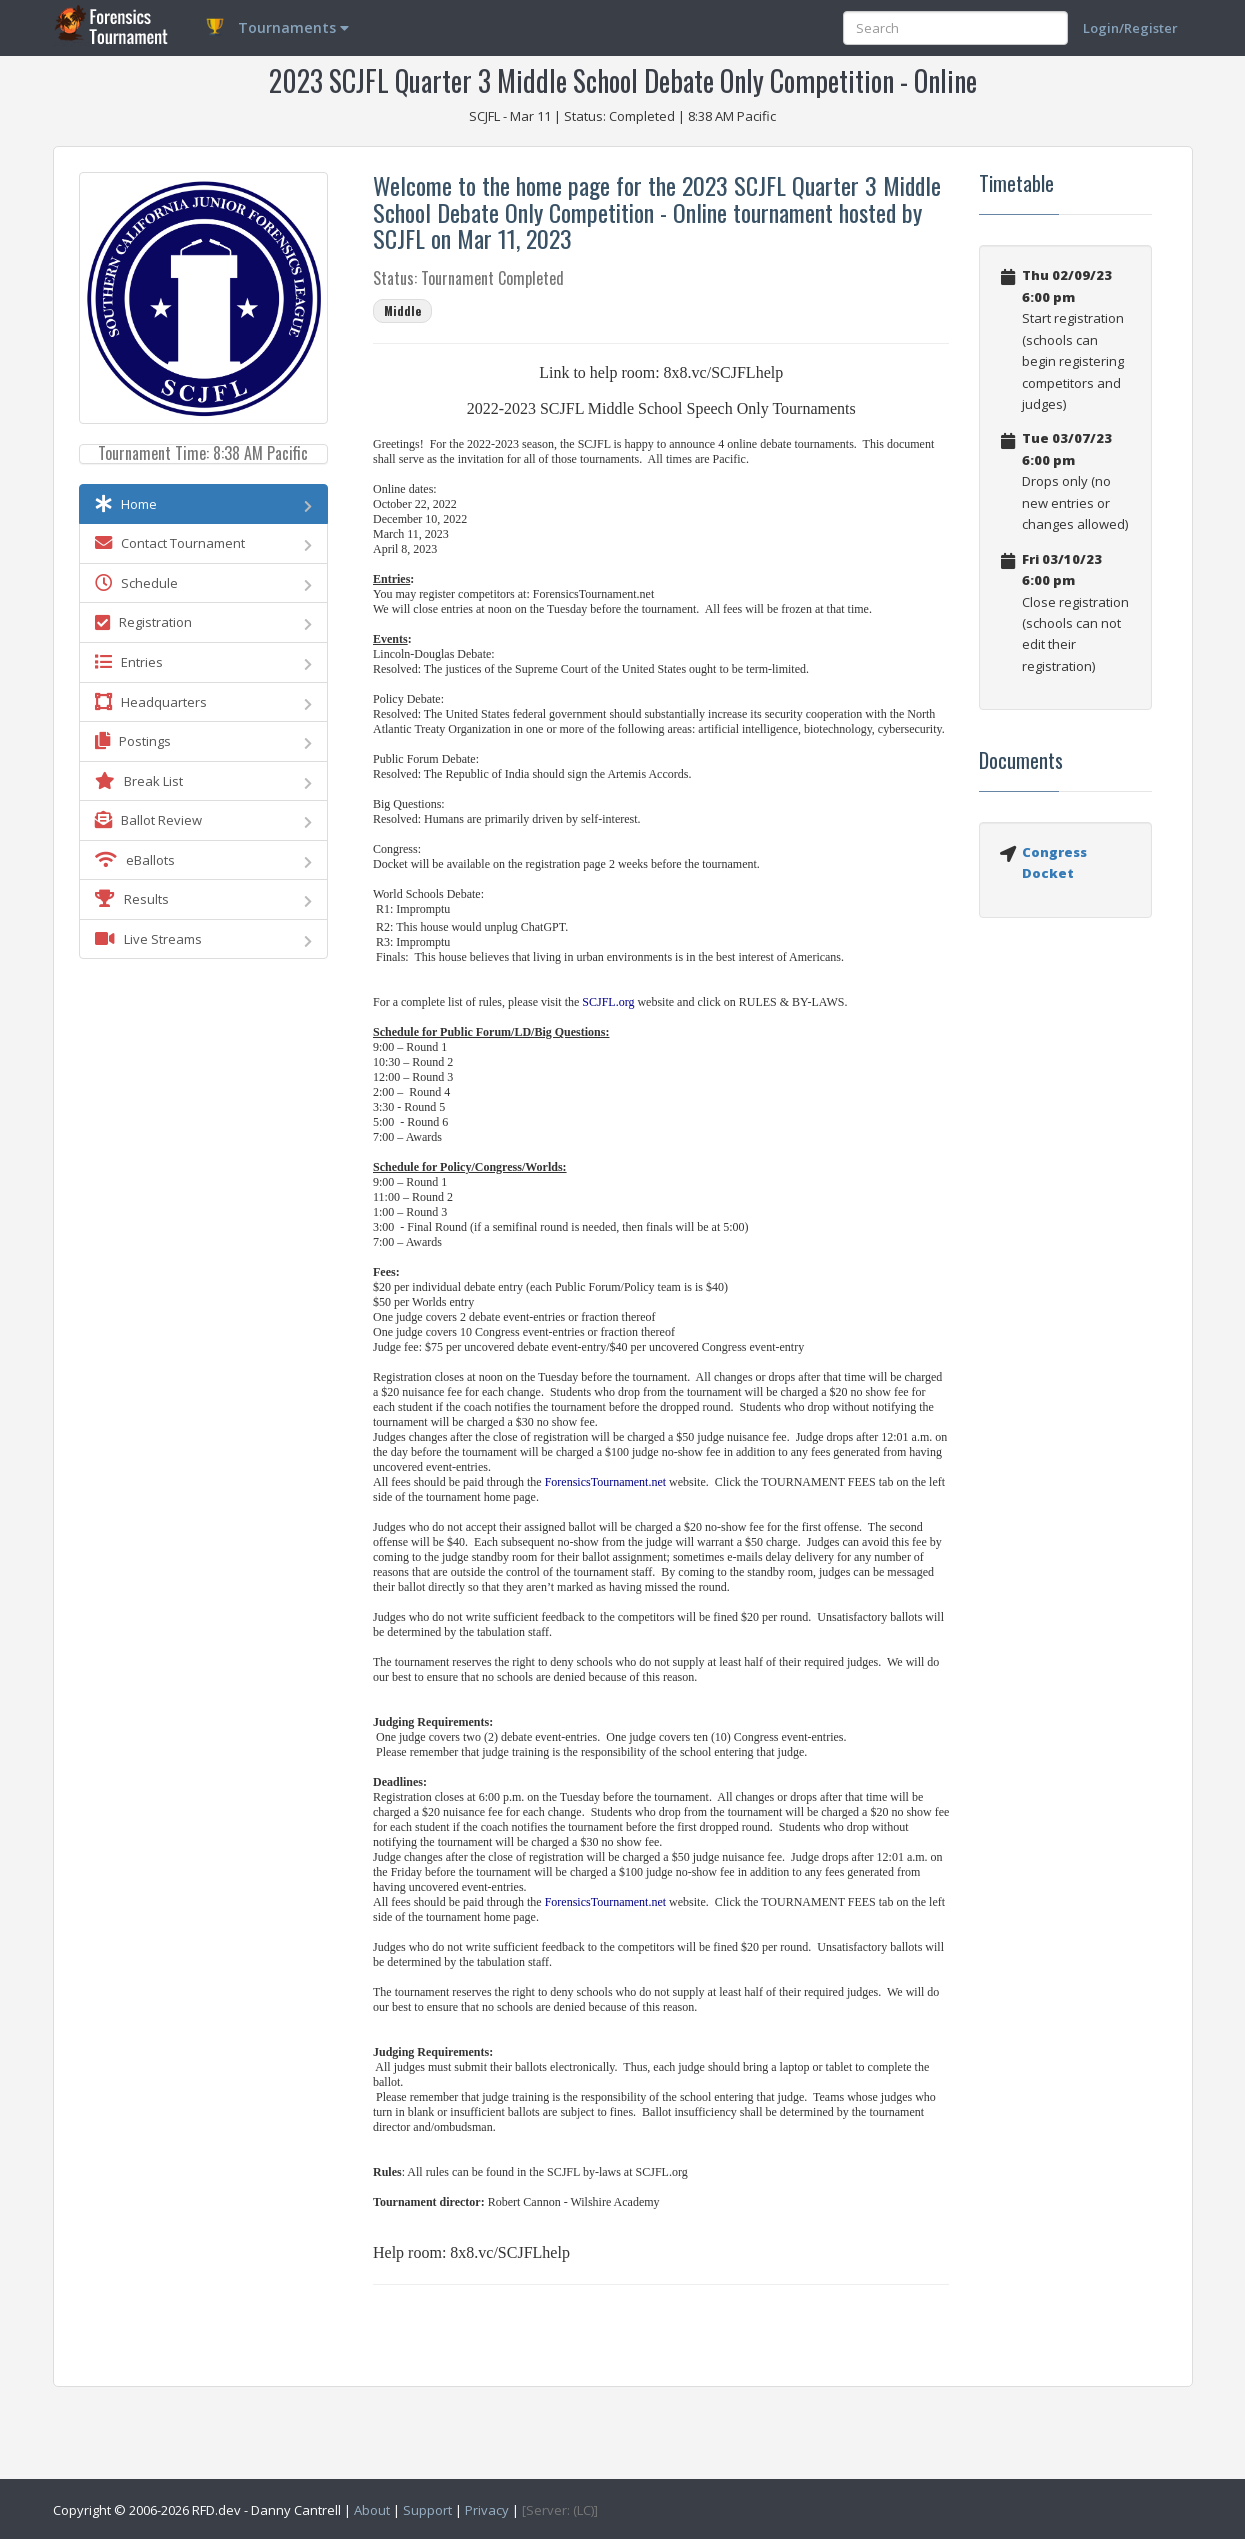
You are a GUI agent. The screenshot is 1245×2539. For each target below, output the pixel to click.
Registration (204, 622)
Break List (204, 781)
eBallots (204, 860)
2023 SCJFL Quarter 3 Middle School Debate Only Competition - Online (623, 80)
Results (204, 899)
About (372, 2510)
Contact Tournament (204, 543)
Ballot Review (204, 820)
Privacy (487, 2510)
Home (204, 504)
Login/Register (1130, 28)
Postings (204, 741)
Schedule (204, 583)
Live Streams (204, 939)
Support (427, 2510)
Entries (204, 662)
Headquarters (204, 702)
